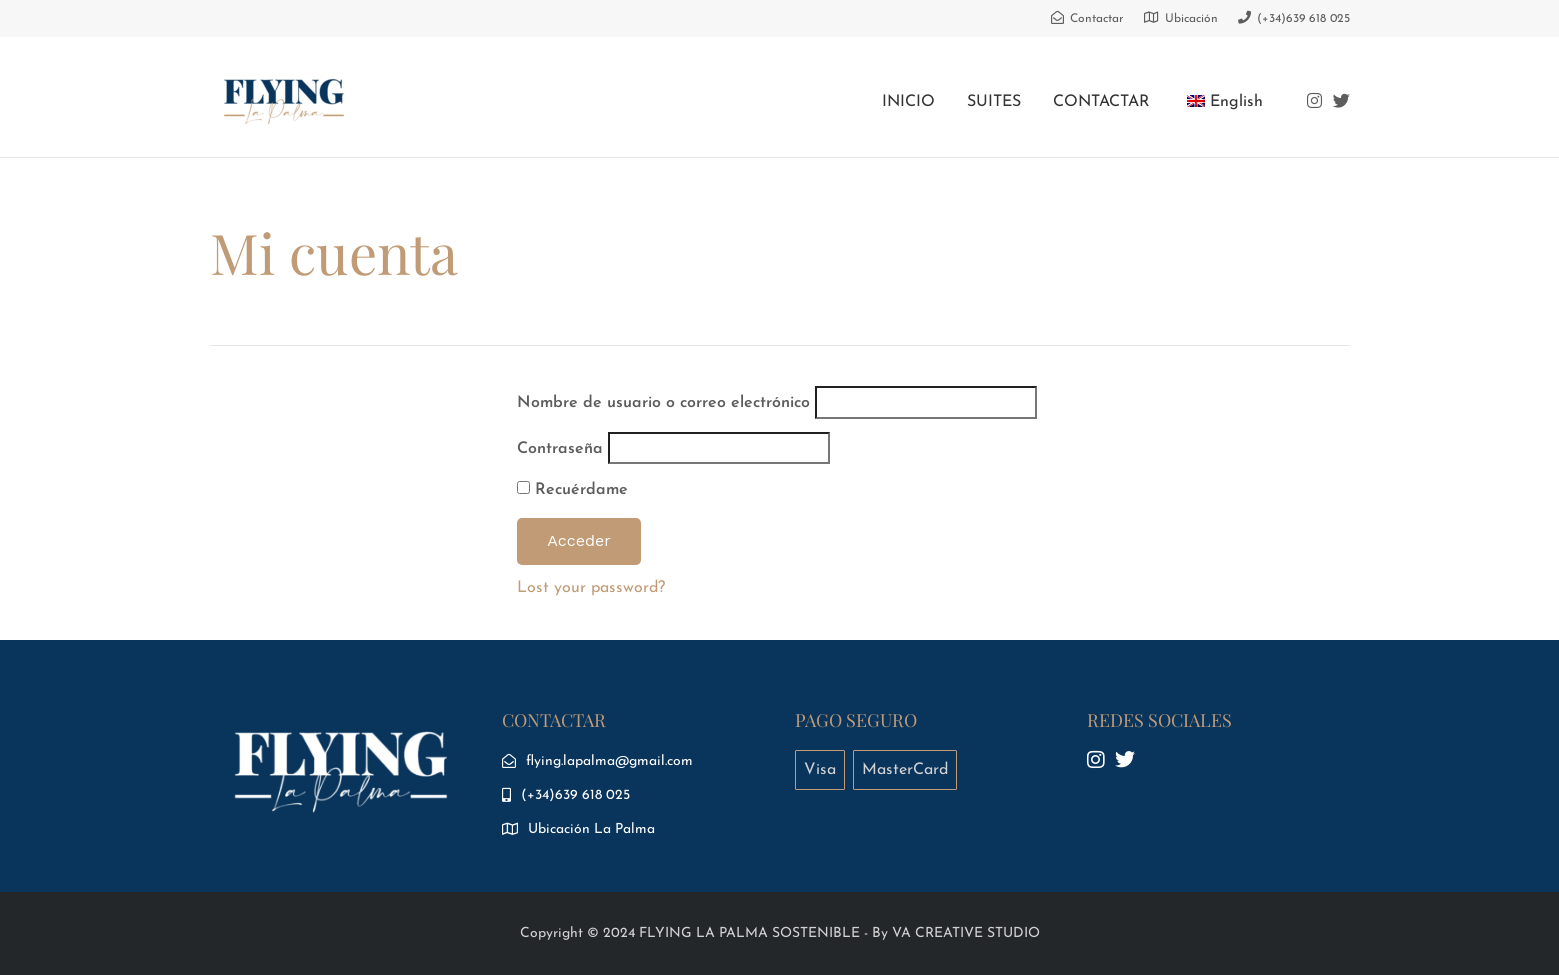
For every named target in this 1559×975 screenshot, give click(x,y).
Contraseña (560, 449)
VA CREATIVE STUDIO (966, 933)
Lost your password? (591, 588)
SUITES (994, 102)
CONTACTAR (1101, 102)
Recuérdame (572, 489)
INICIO (908, 102)
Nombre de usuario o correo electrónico (663, 403)
